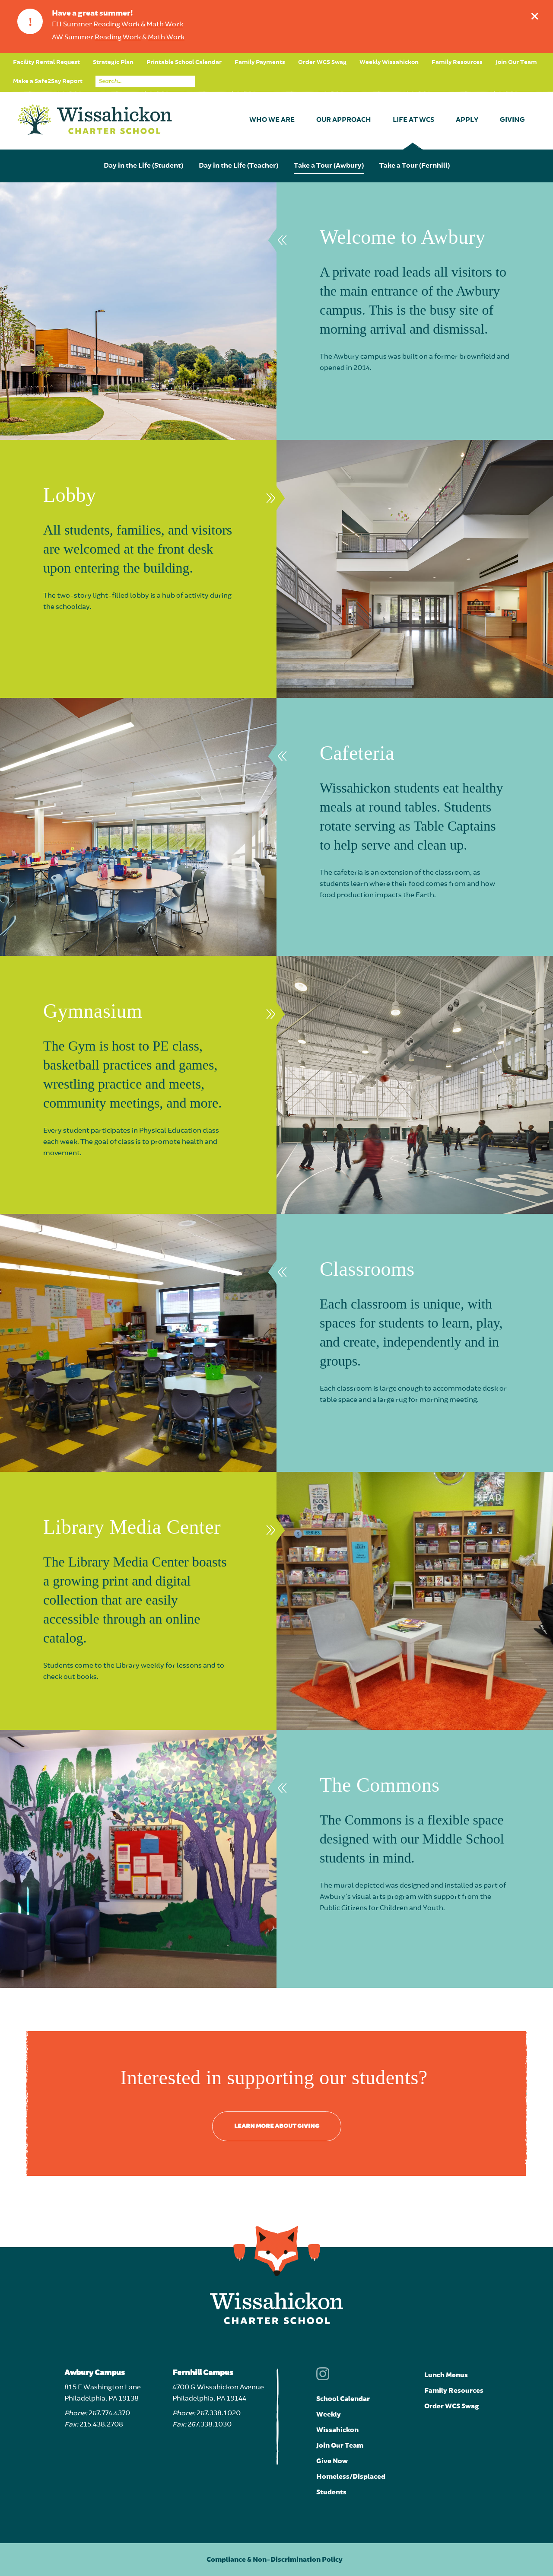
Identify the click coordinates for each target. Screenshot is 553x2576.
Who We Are (272, 120)
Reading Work (116, 24)
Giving (512, 120)
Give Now (332, 2461)
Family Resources (457, 62)
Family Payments (260, 62)
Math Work (164, 24)
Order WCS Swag (322, 62)
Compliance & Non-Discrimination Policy (275, 2559)
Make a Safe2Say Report (48, 81)
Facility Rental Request (46, 62)
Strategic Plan (113, 62)
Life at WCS (413, 120)
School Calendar (343, 2398)
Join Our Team (516, 62)
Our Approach (343, 120)
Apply (467, 120)
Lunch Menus (446, 2375)
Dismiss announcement (536, 14)
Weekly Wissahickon (389, 62)
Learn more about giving (276, 2126)
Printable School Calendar (184, 62)
